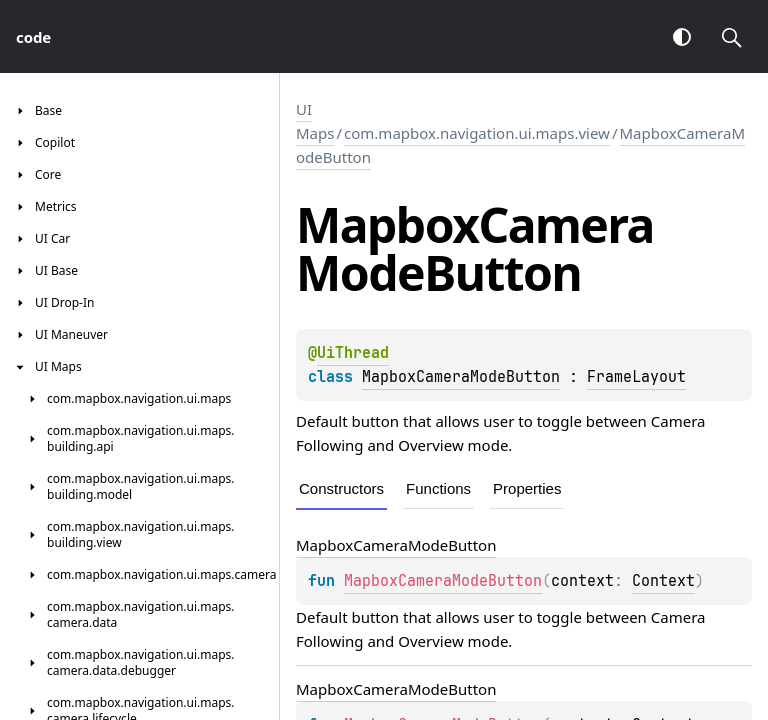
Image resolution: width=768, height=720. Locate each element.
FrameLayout (636, 377)
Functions (438, 488)
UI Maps (315, 121)
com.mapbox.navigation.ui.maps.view (477, 133)
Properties (527, 488)
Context (663, 581)
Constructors (341, 488)
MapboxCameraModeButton (461, 377)
